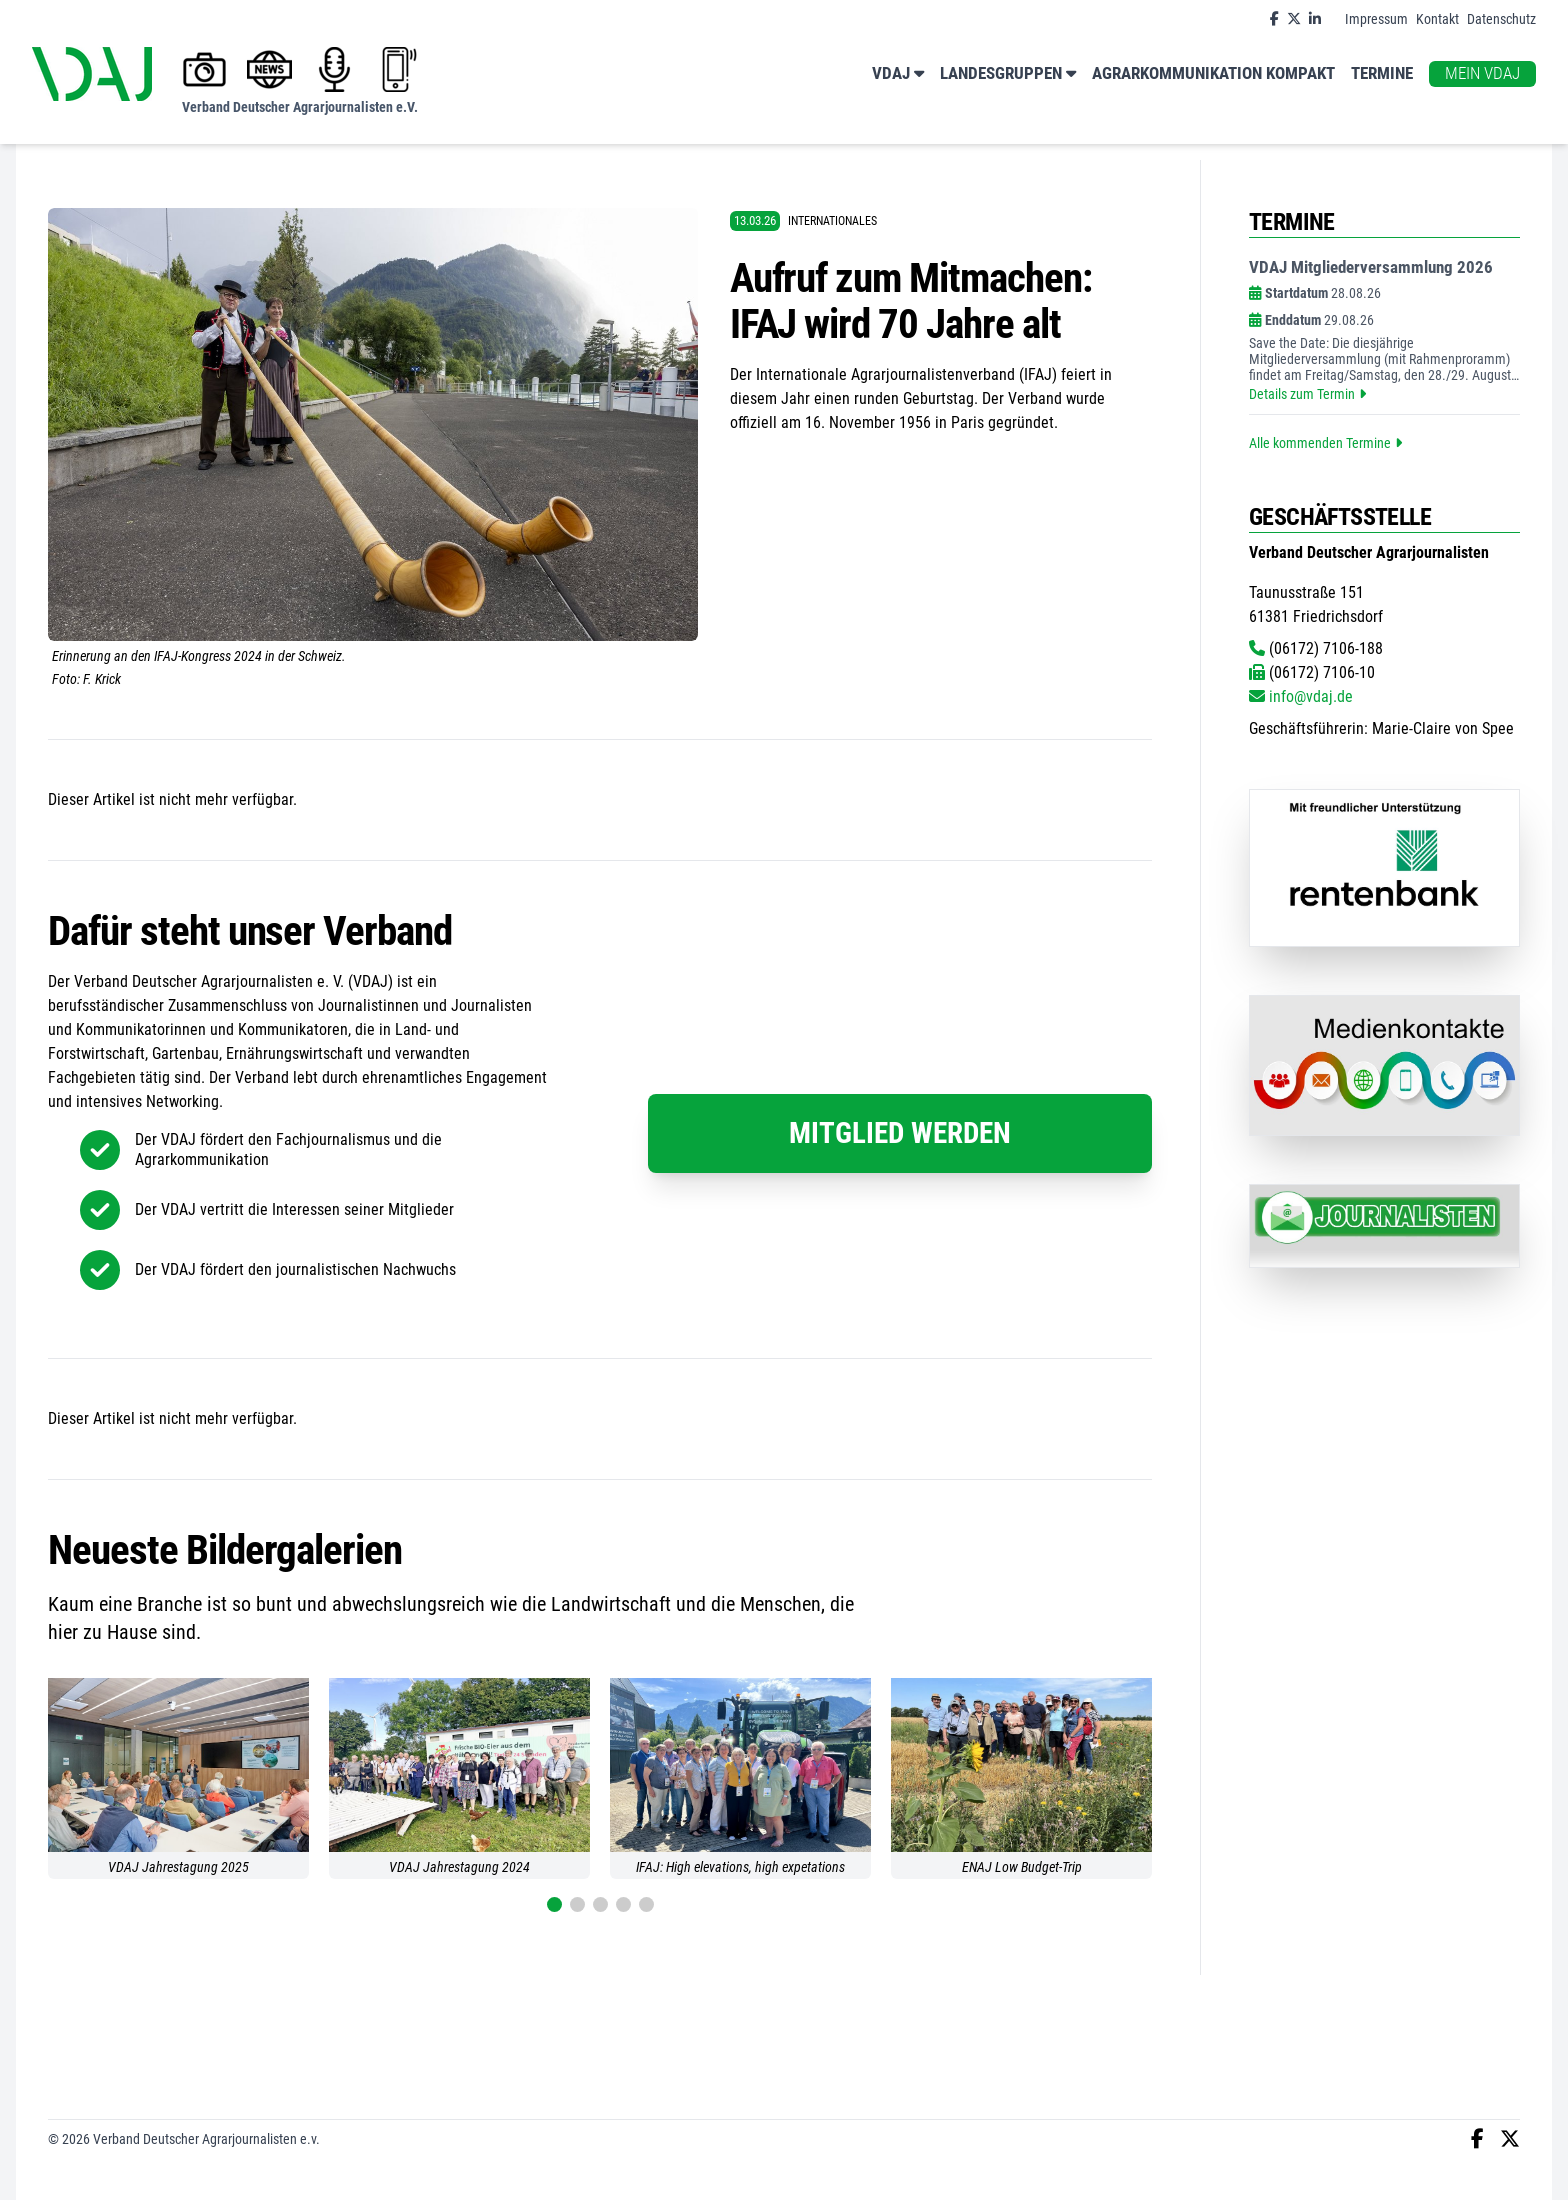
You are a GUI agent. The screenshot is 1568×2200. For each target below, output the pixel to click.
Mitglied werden (900, 1133)
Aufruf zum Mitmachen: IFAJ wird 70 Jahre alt (911, 301)
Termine (1382, 73)
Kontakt (1437, 19)
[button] (554, 1904)
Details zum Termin (1307, 394)
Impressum (1376, 19)
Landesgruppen (1008, 74)
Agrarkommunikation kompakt (1213, 73)
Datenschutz (1501, 19)
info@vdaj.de (1301, 696)
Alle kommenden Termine (1325, 443)
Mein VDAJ (1482, 73)
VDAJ (898, 74)
